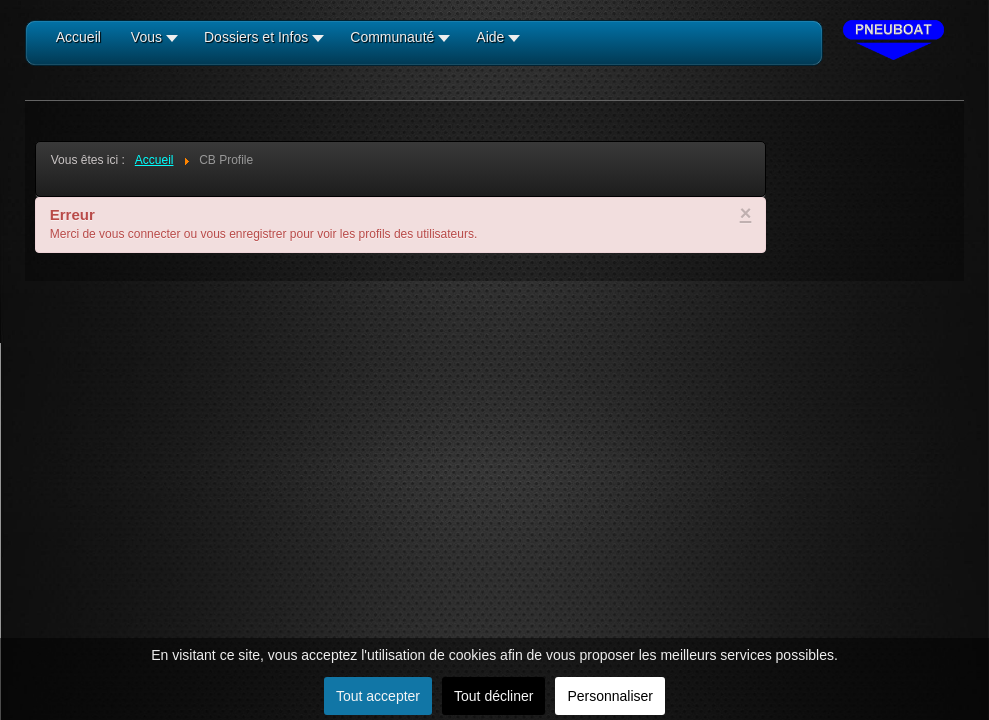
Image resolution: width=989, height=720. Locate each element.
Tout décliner (493, 696)
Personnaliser (610, 696)
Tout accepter (378, 696)
